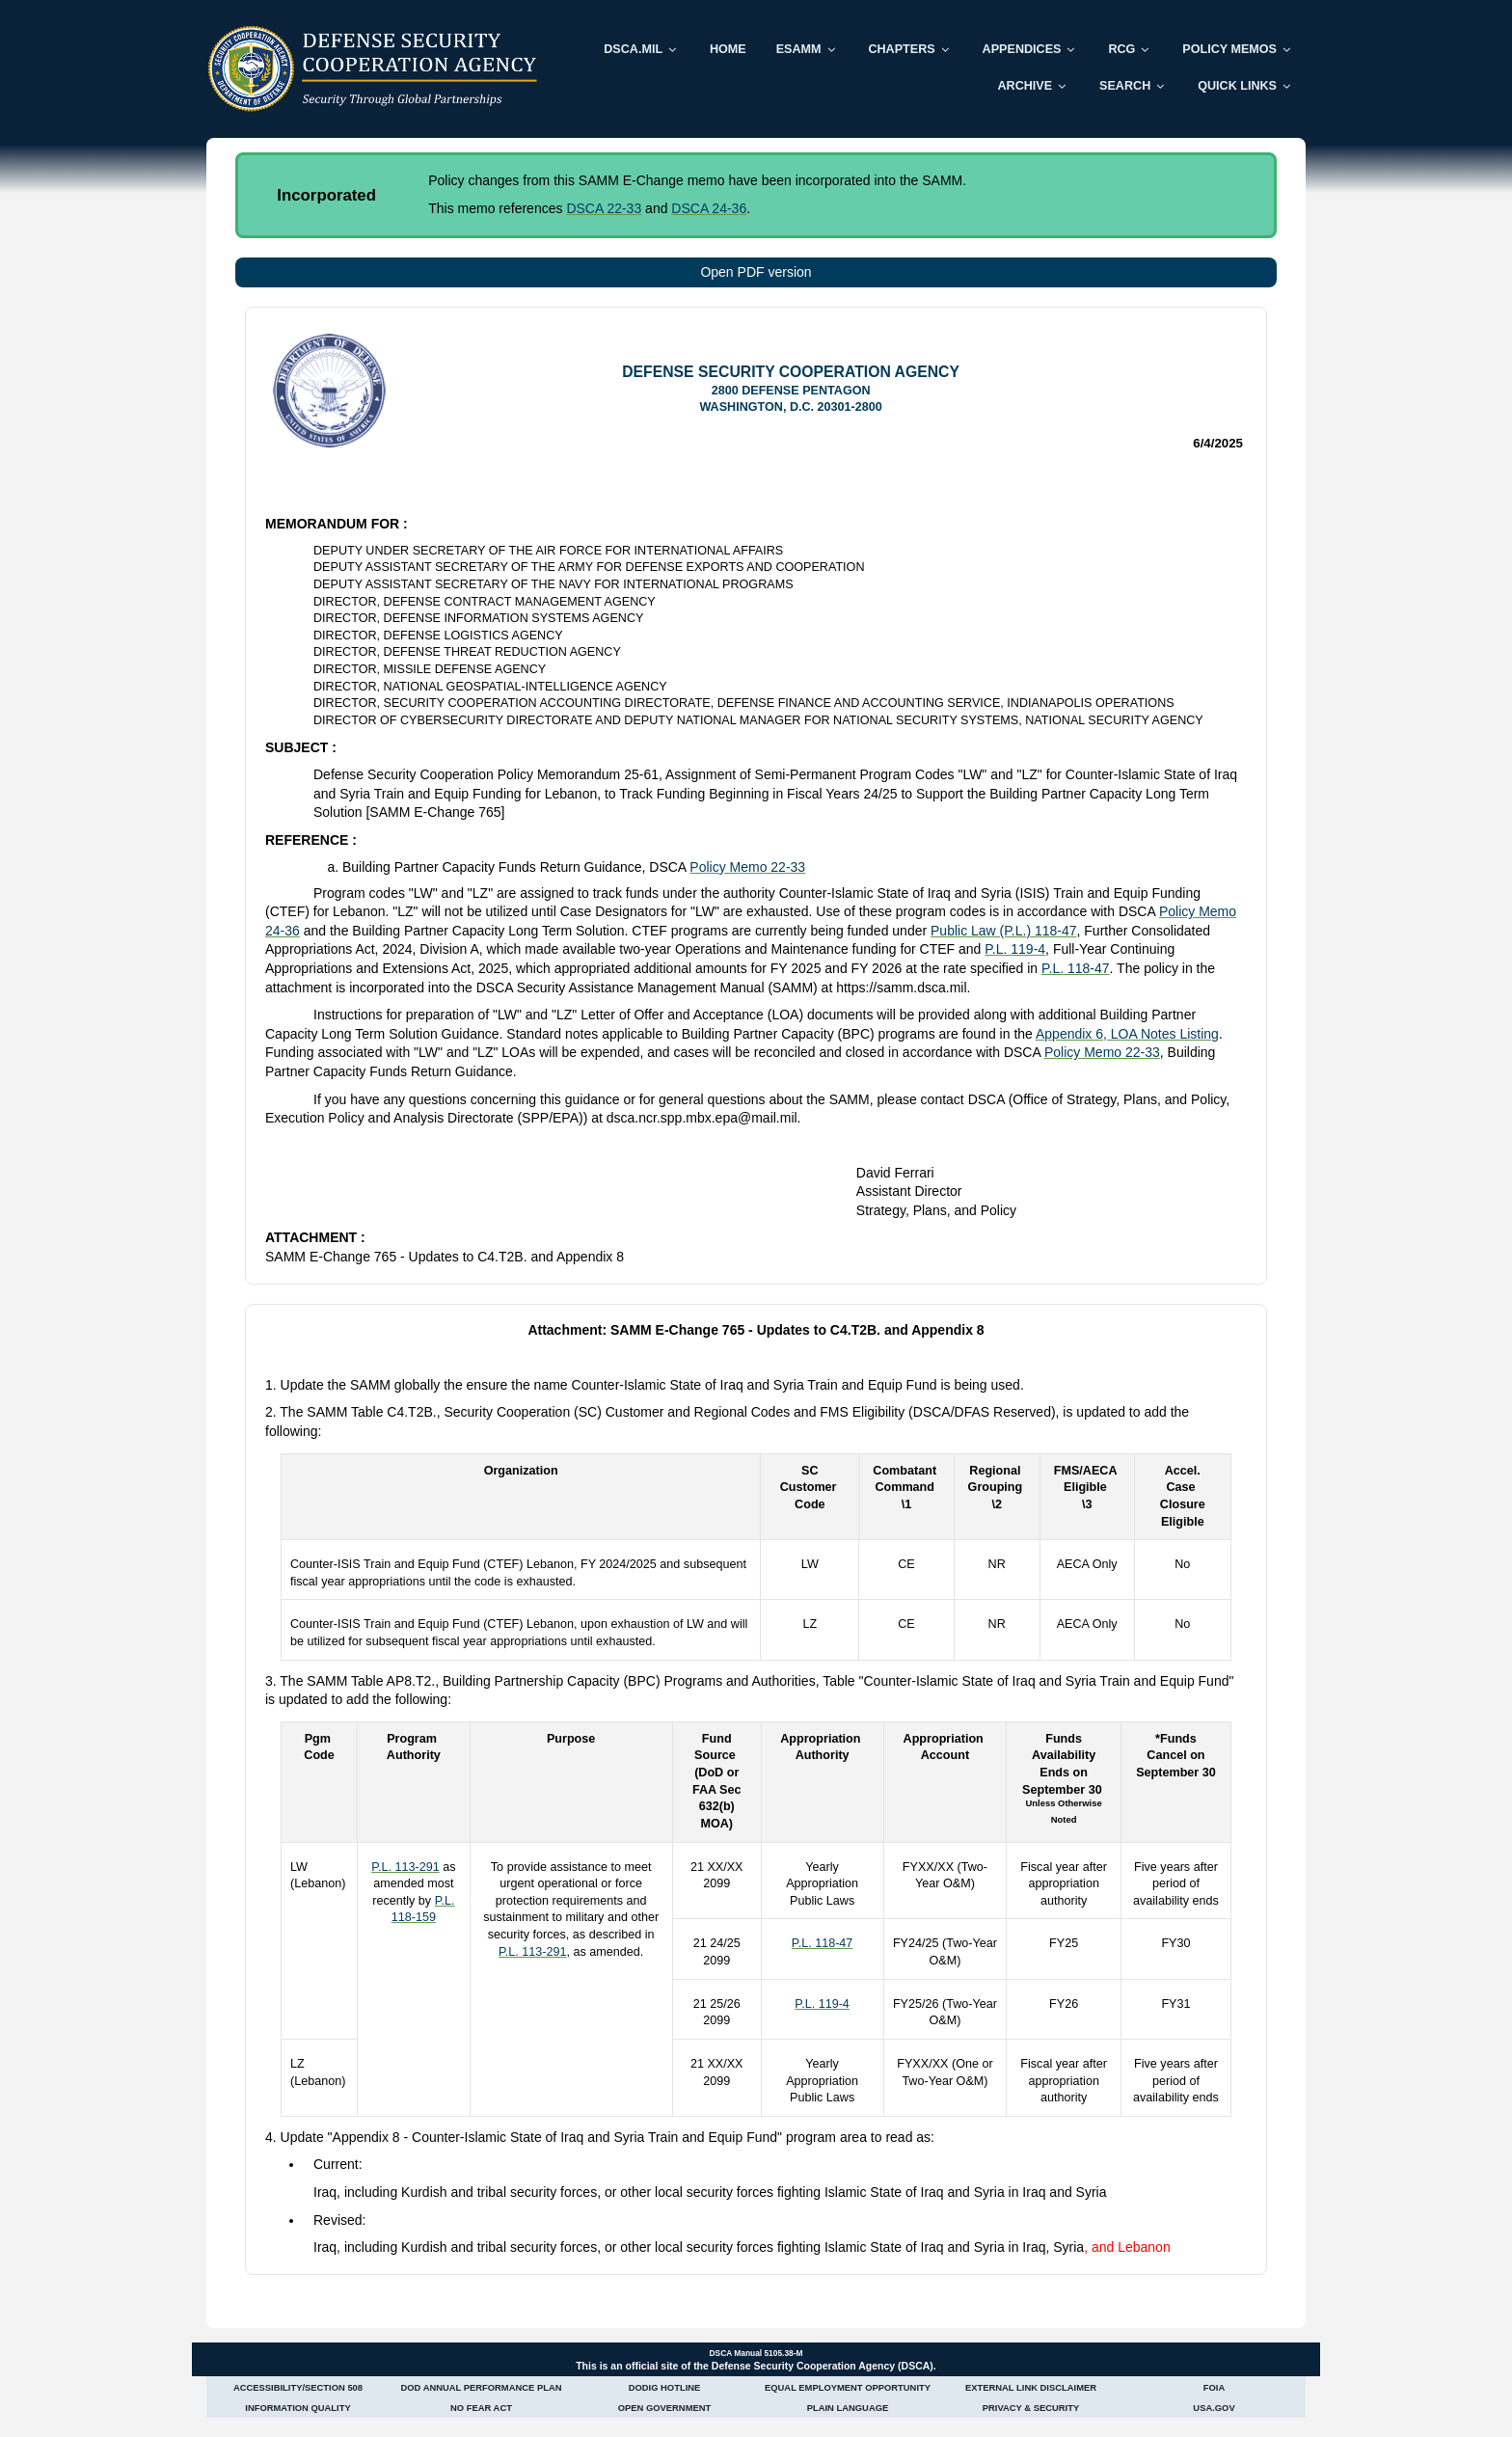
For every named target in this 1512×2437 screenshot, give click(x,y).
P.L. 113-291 (405, 1867)
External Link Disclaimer (1030, 2387)
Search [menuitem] (1124, 86)
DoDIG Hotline (665, 2387)
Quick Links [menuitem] (1237, 86)
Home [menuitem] (728, 49)
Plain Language (848, 2407)
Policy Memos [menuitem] (1229, 49)
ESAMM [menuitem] (799, 49)
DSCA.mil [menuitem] (633, 49)
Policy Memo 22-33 (747, 867)
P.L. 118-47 (1075, 968)
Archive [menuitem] (1024, 86)
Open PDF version (755, 272)
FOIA (1214, 2387)
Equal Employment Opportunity (848, 2387)
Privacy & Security (1031, 2407)
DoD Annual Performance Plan (481, 2387)
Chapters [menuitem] (901, 49)
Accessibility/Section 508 (298, 2387)
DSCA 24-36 (708, 208)
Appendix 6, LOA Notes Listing (1127, 1034)
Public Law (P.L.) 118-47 (1004, 930)
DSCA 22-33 (603, 208)
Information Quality (297, 2407)
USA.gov (1213, 2407)
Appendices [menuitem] (1022, 49)
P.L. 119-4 (1015, 949)
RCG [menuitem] (1121, 49)
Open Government (665, 2407)
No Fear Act (481, 2407)
